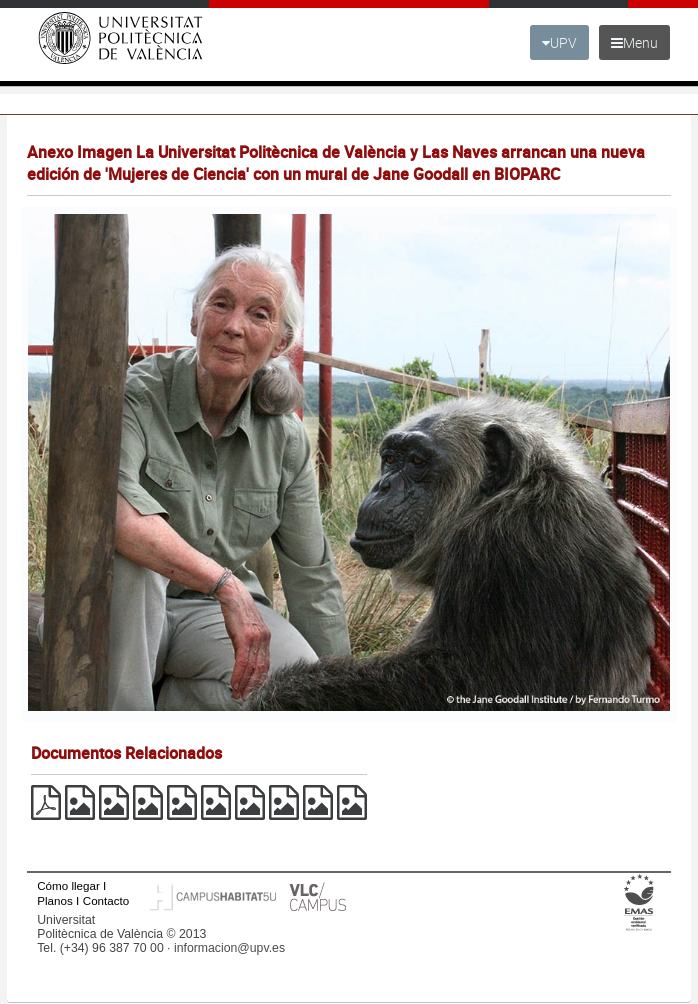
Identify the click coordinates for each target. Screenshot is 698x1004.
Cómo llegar (68, 885)
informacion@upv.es (229, 948)
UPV (559, 42)
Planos (55, 900)
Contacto (106, 900)
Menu (634, 42)
